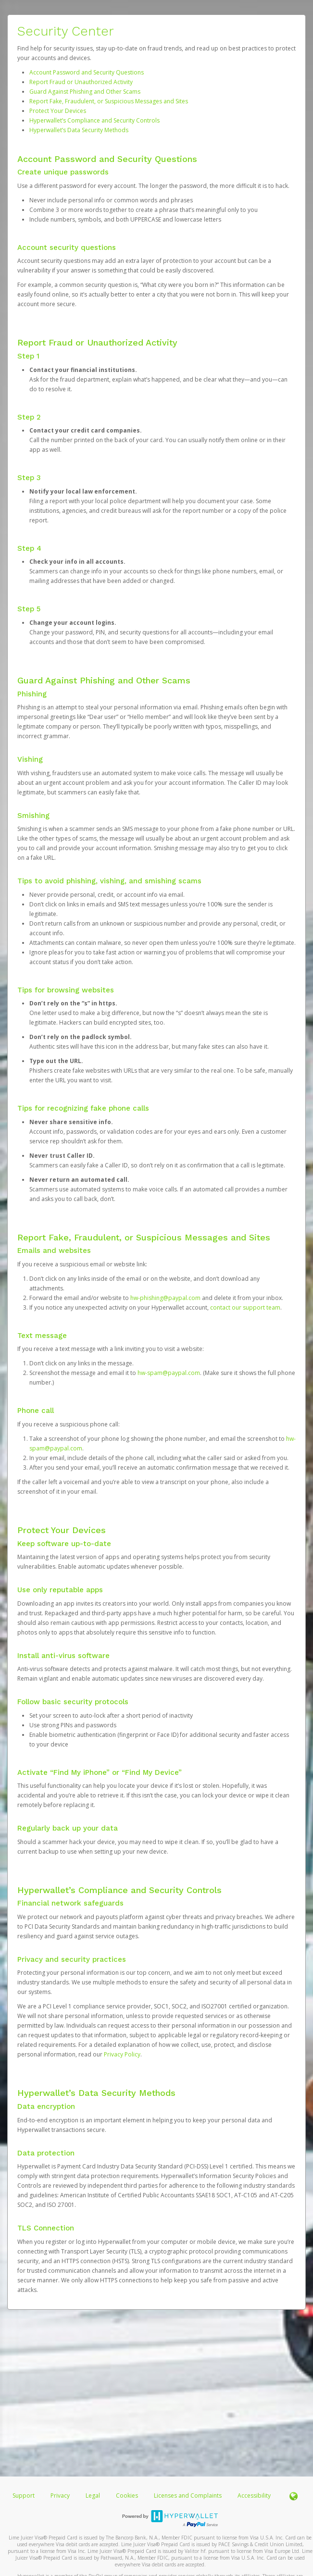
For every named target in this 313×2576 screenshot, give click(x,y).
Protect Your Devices (57, 111)
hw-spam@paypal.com (169, 1373)
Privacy (60, 2495)
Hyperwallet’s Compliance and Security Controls (94, 120)
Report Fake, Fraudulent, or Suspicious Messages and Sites (108, 101)
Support (24, 2495)
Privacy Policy (122, 2054)
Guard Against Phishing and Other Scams (84, 91)
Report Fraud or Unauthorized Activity (81, 82)
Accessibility (254, 2495)
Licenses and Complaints (188, 2495)
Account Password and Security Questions (86, 72)
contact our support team (245, 1307)
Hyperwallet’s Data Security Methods (78, 130)
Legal (93, 2495)
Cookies (127, 2495)
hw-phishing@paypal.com (165, 1298)
